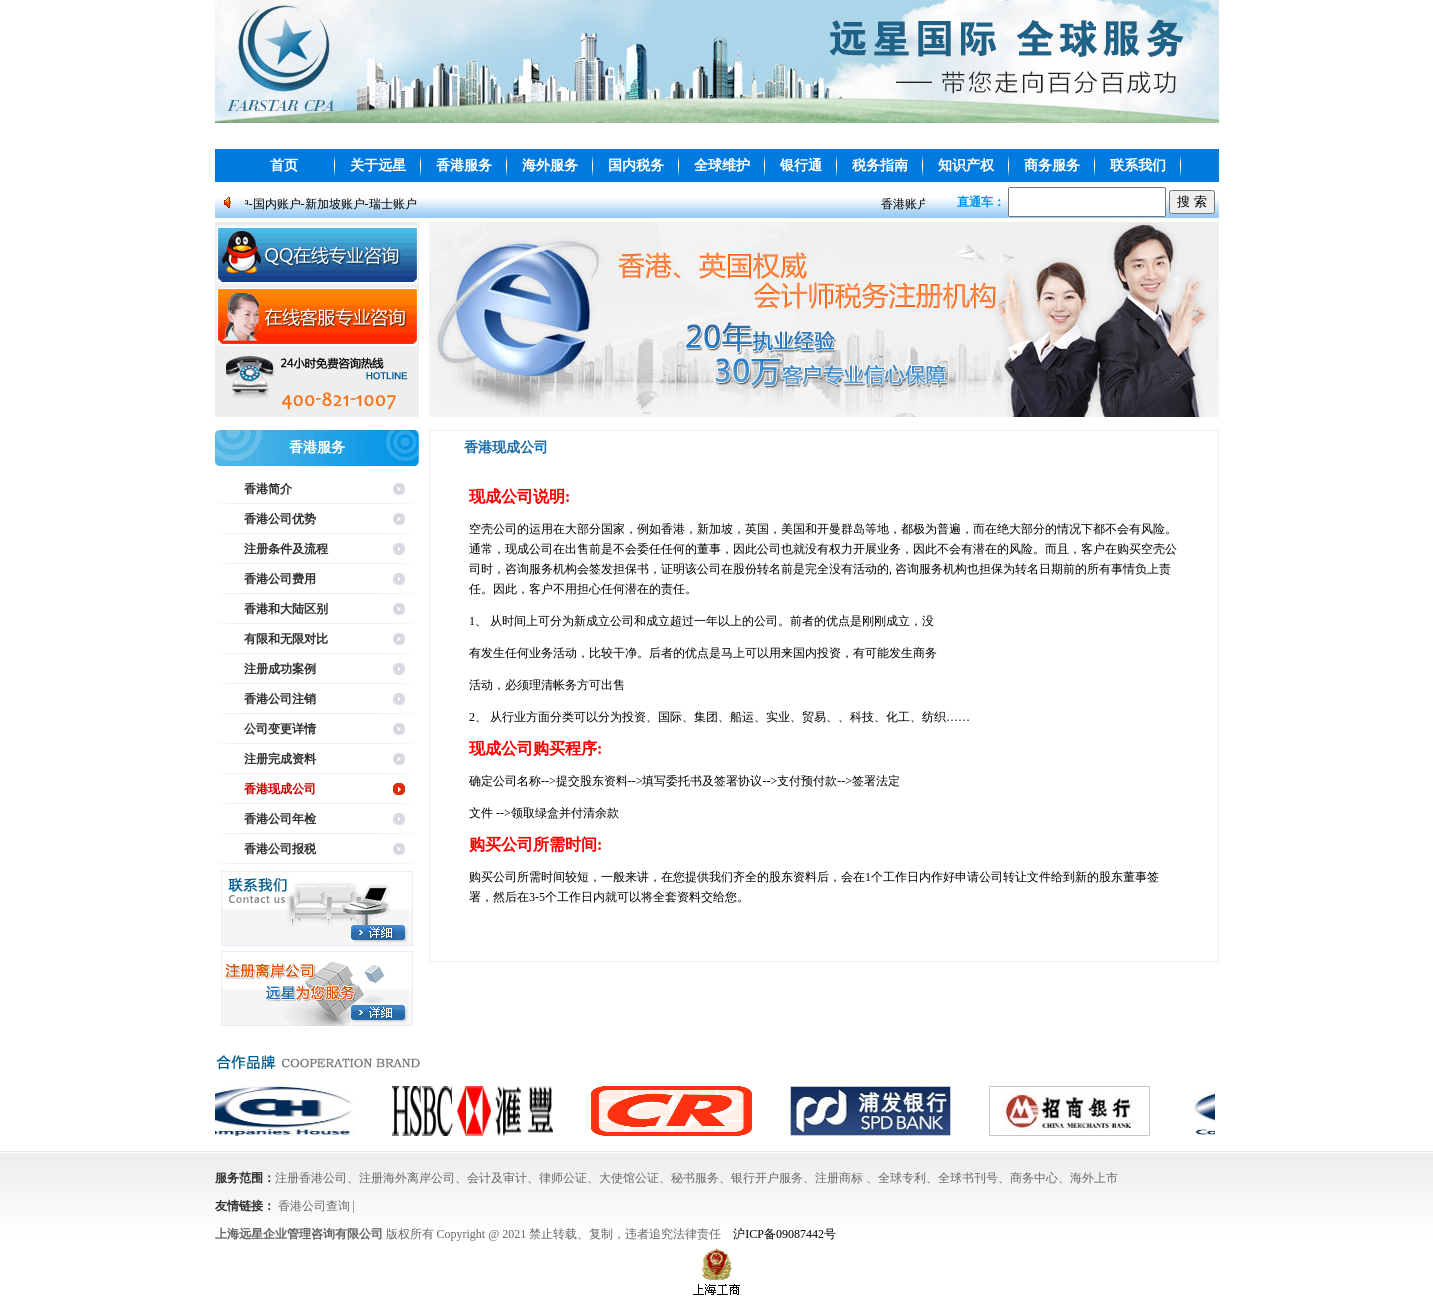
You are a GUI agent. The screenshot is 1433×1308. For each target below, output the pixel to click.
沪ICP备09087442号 (784, 1234)
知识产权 (966, 165)
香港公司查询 (314, 1206)
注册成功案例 (280, 669)
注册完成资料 (280, 759)
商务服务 (1052, 165)
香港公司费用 (280, 579)
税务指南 (880, 165)
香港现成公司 (280, 789)
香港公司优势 (280, 519)
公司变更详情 (280, 729)
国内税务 (636, 165)
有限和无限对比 (286, 639)
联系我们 (1138, 165)
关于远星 (378, 165)
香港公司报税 (280, 849)
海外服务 (550, 165)
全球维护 (722, 165)
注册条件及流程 (286, 549)
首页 (284, 165)
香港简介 (268, 489)
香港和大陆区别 (286, 609)
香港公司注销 (280, 699)
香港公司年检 (280, 819)
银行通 (801, 165)
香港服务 (464, 165)
